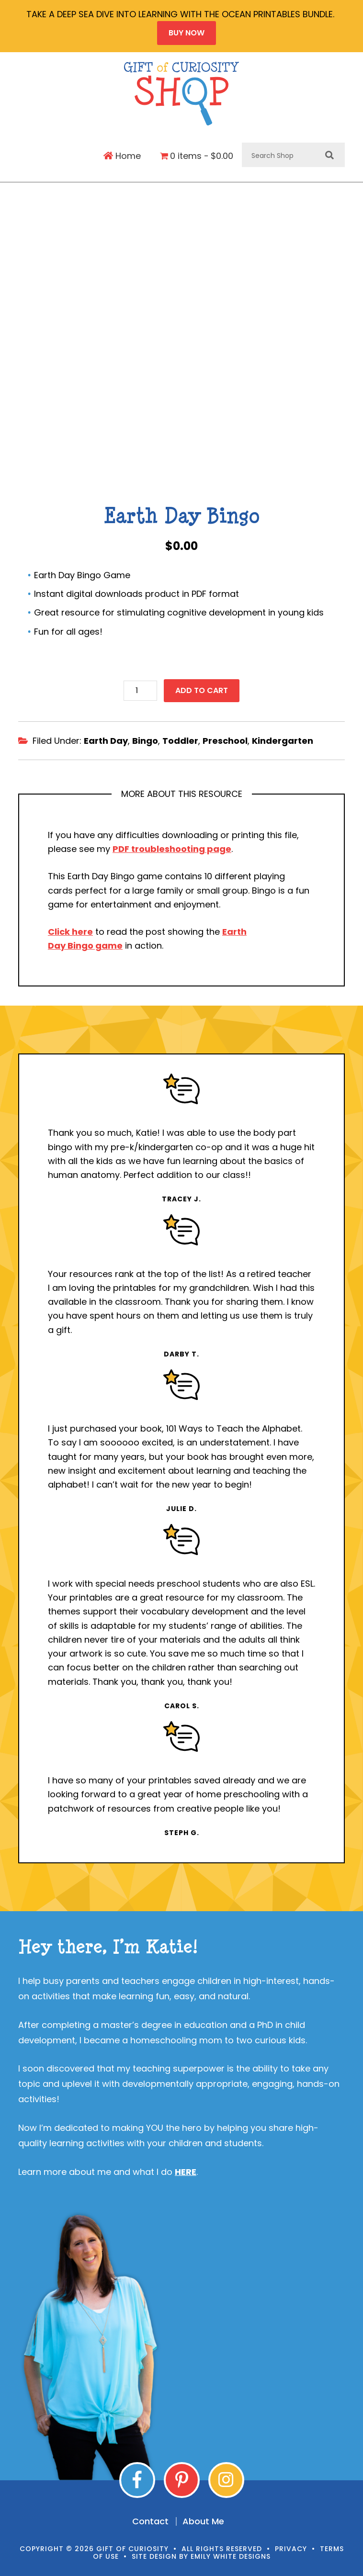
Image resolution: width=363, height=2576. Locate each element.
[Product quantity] (140, 687)
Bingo (145, 737)
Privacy (291, 2544)
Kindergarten (282, 737)
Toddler (180, 737)
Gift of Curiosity (181, 93)
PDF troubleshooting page (172, 845)
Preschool (225, 737)
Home (122, 156)
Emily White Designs (231, 2552)
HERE (185, 2168)
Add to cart (201, 686)
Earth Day (106, 737)
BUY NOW (186, 32)
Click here (70, 928)
